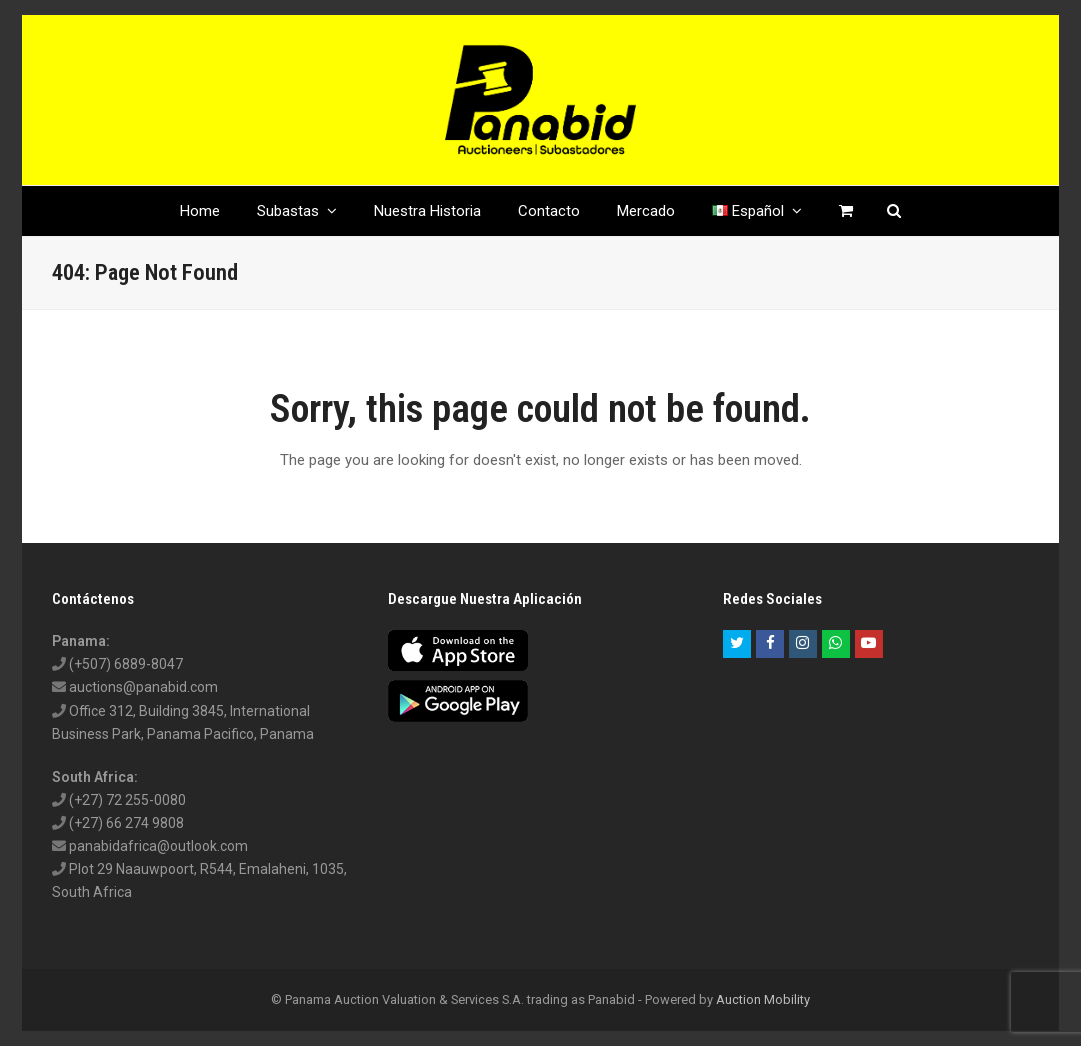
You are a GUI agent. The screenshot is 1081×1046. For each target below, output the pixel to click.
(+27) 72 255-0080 (127, 800)
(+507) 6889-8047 (126, 664)
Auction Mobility (763, 999)
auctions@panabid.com (143, 687)
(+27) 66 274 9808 (126, 823)
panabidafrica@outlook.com (158, 846)
